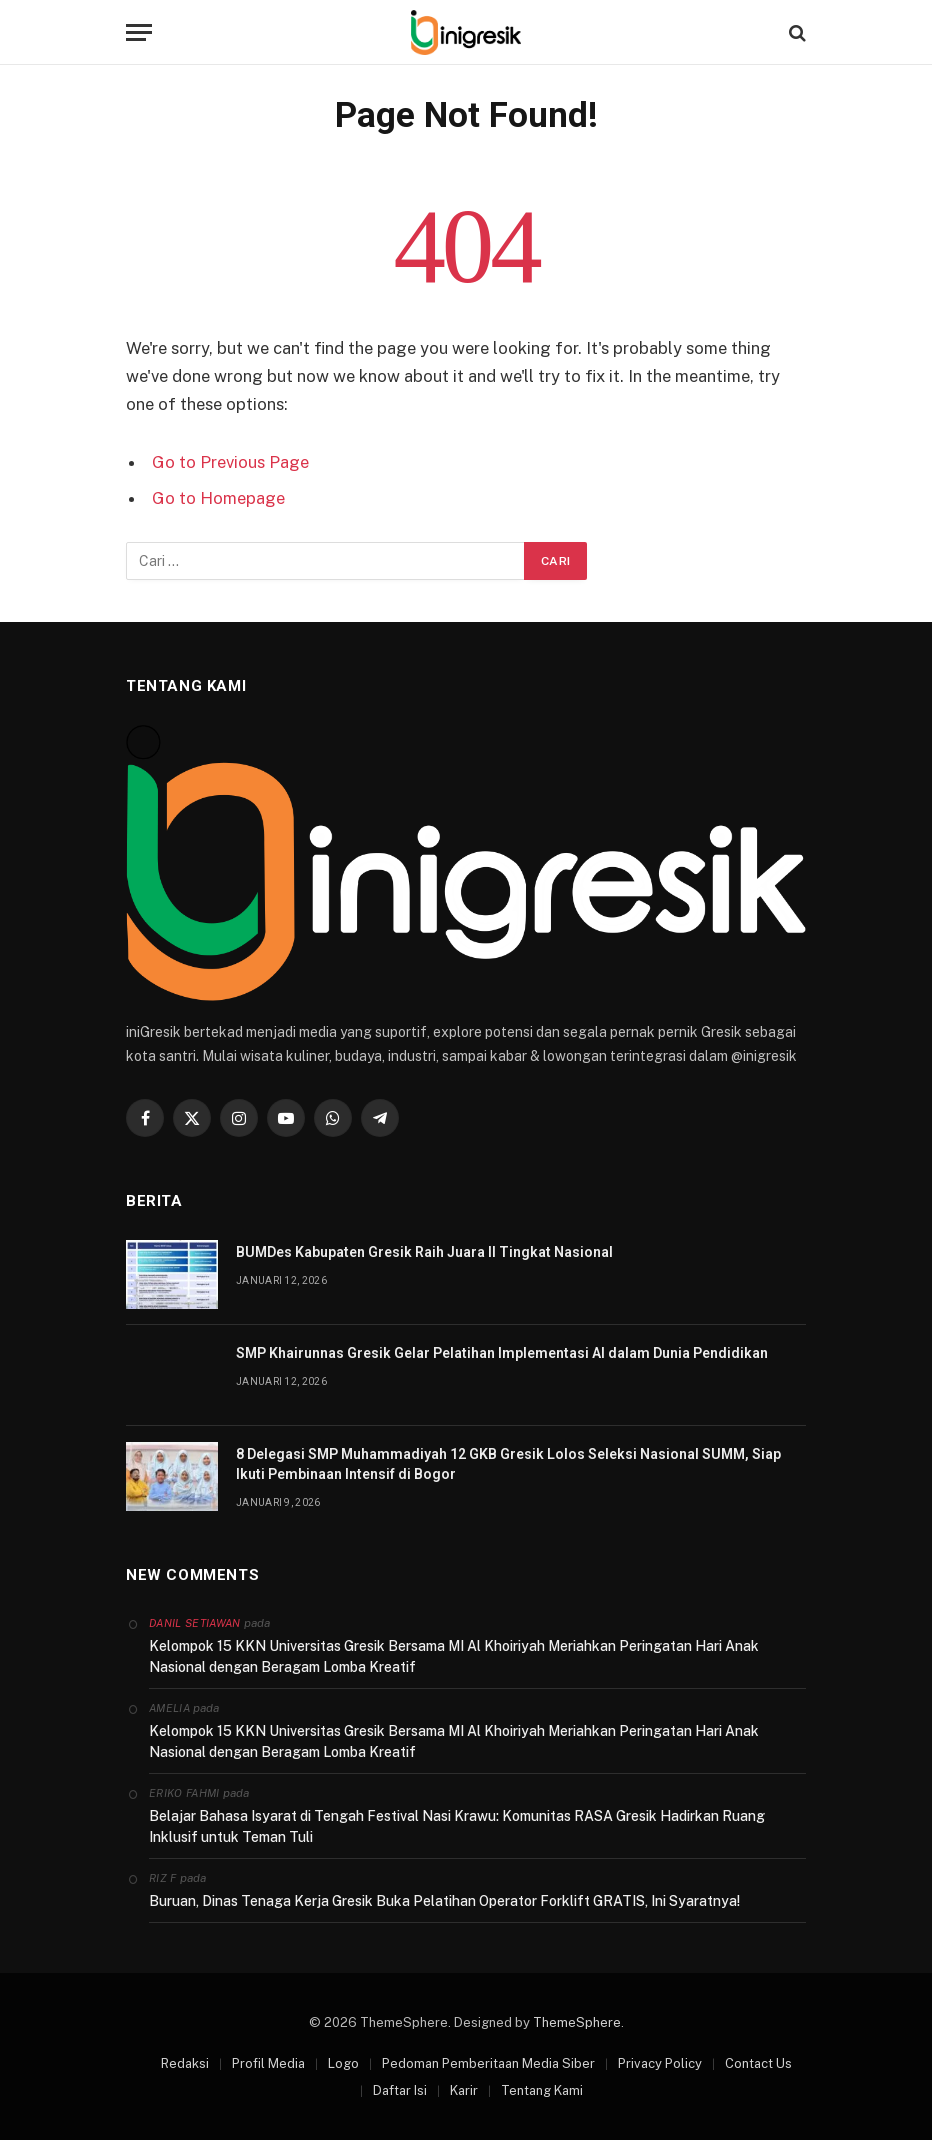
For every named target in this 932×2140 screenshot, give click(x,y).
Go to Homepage (218, 498)
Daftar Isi (400, 2090)
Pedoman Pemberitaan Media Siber (488, 2063)
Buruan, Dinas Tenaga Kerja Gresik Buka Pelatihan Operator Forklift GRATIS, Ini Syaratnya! (444, 1901)
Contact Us (758, 2063)
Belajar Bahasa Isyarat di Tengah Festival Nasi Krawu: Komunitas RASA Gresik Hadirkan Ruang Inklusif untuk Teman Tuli (457, 1826)
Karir (464, 2090)
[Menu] (139, 32)
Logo (343, 2063)
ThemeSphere (577, 2022)
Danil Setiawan (195, 1623)
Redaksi (185, 2063)
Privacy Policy (660, 2063)
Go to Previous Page (230, 462)
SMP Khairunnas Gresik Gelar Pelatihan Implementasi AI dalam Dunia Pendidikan (502, 1353)
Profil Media (268, 2063)
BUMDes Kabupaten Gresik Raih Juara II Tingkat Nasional (424, 1252)
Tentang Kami (542, 2090)
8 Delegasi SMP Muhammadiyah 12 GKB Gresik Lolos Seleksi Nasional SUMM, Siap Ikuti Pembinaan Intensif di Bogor (508, 1464)
